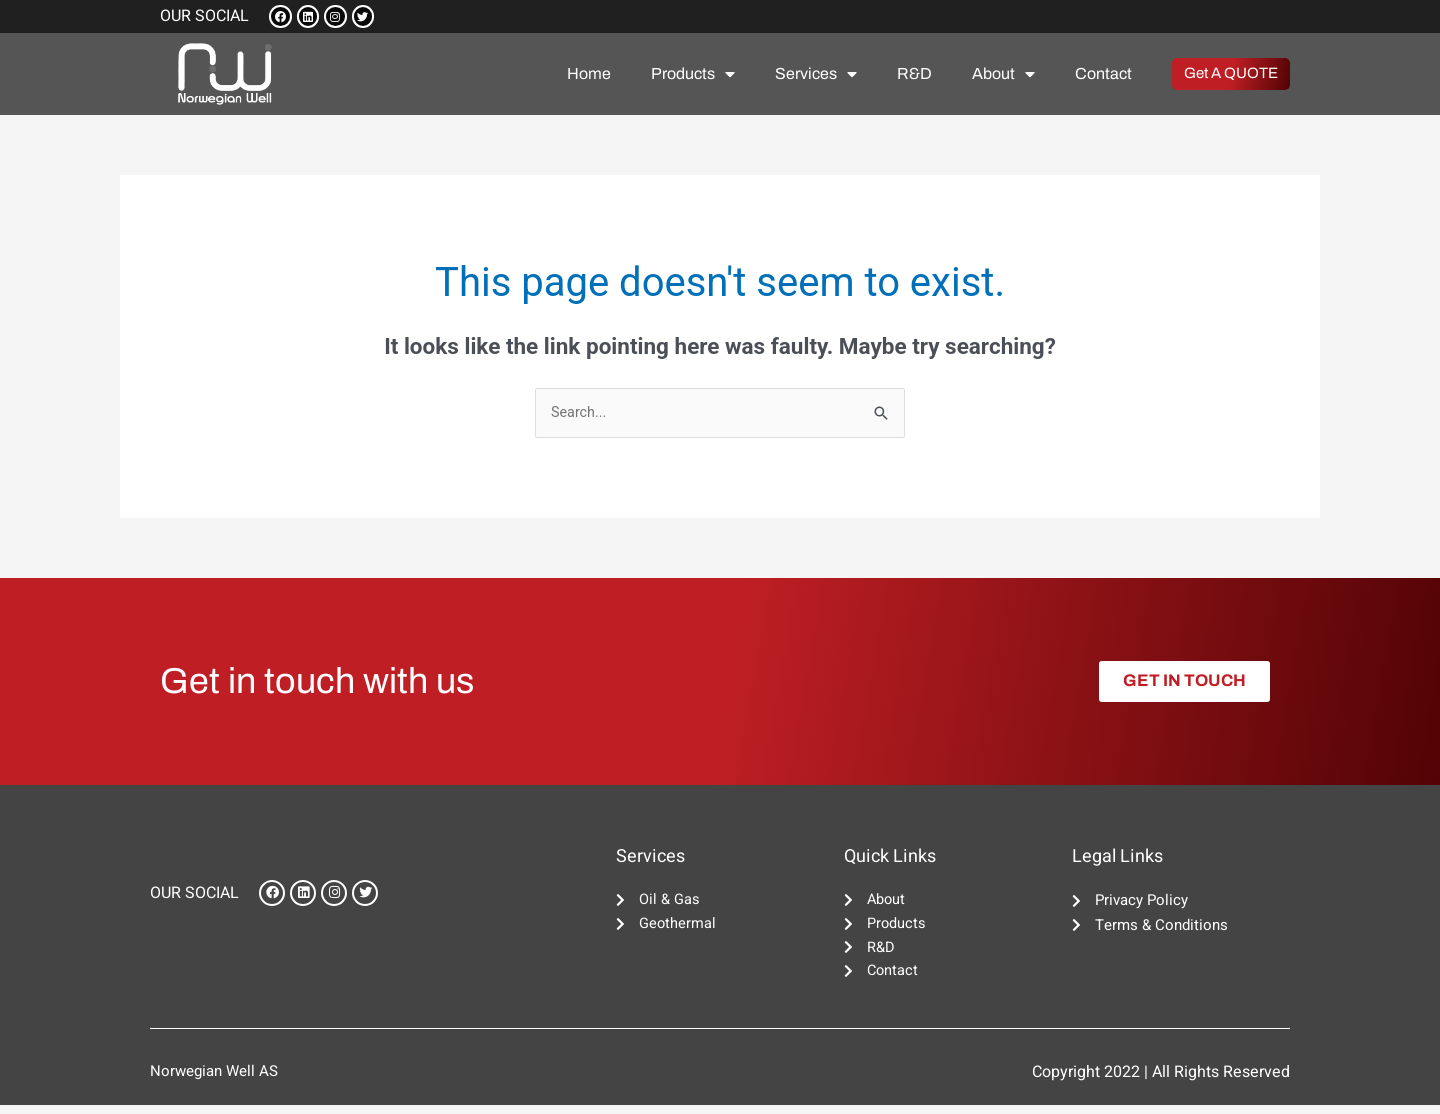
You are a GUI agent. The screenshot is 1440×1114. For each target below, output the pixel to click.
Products (693, 77)
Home (589, 76)
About (1003, 77)
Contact (1103, 76)
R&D (914, 76)
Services (816, 77)
